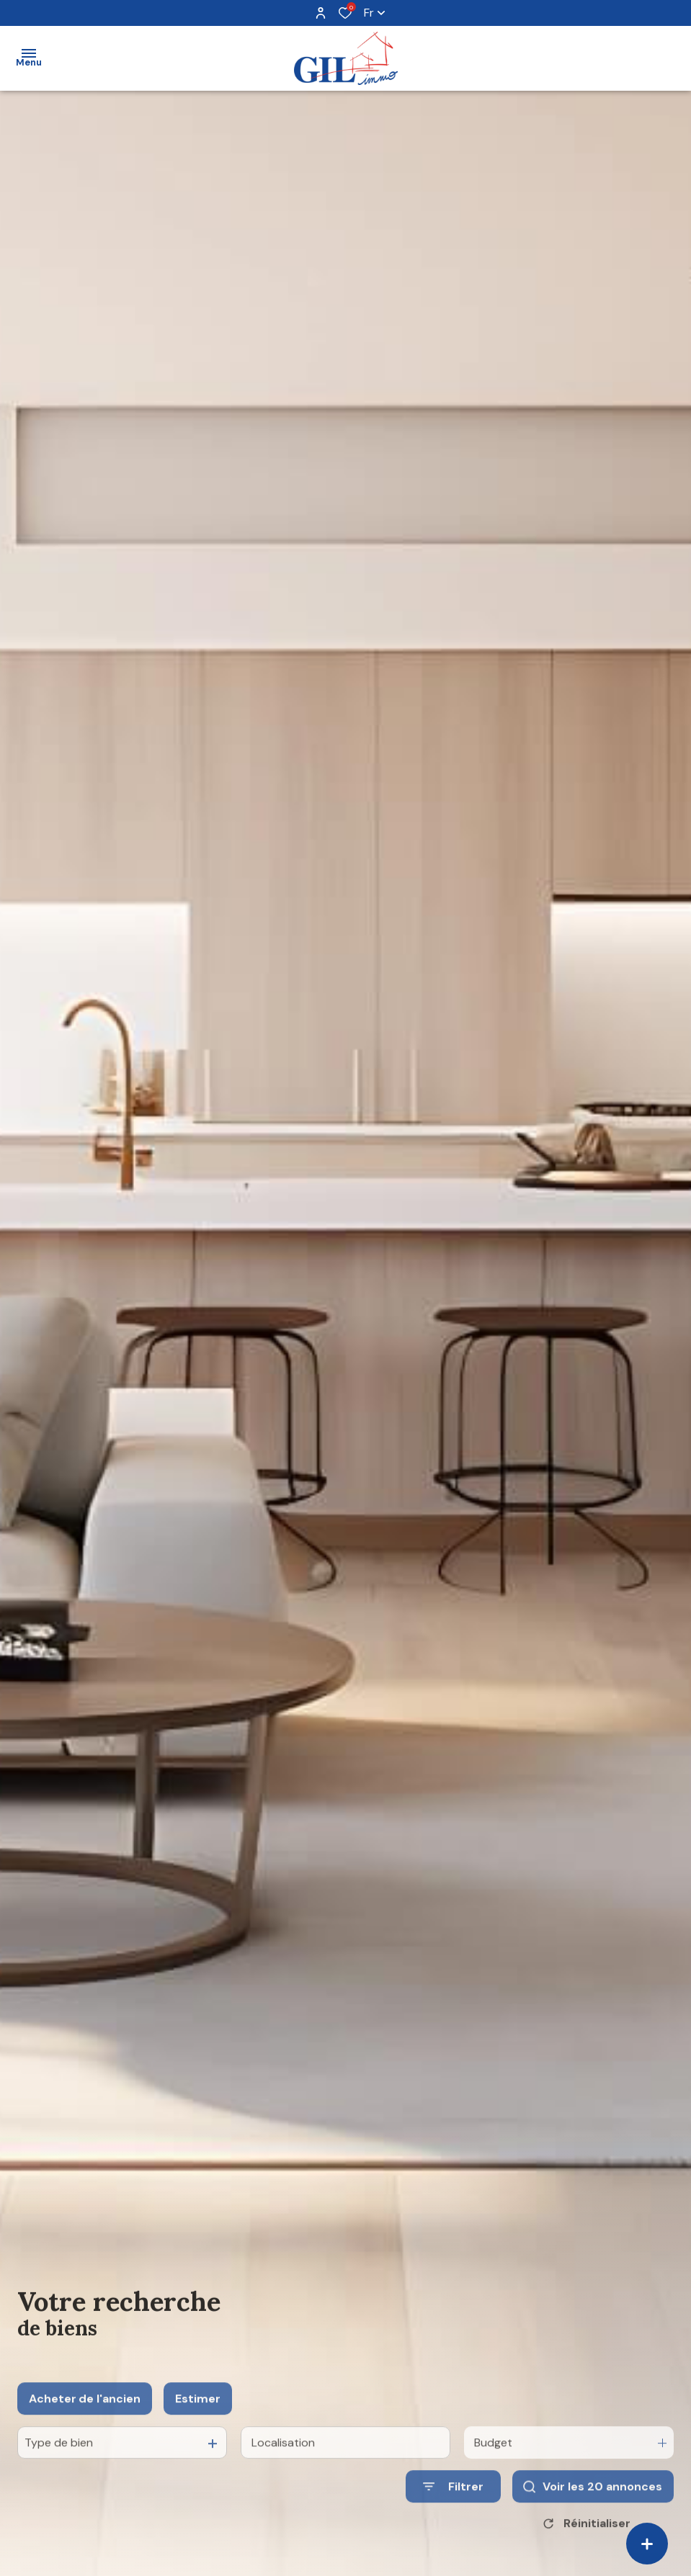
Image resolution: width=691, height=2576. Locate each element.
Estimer (197, 2437)
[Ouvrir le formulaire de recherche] (453, 2526)
